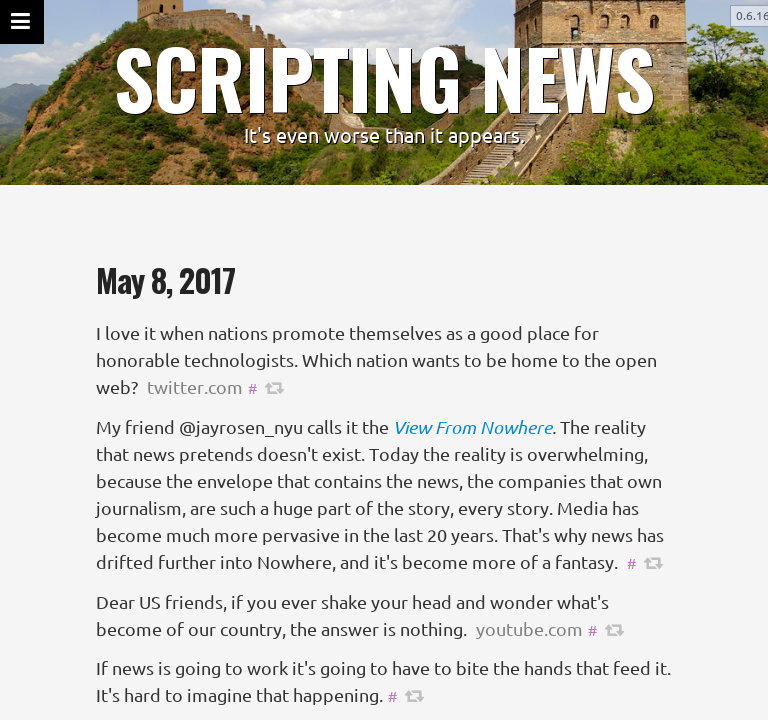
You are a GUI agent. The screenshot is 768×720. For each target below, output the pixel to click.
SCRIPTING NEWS (384, 77)
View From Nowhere (472, 427)
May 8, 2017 (165, 279)
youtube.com (529, 629)
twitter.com (195, 387)
